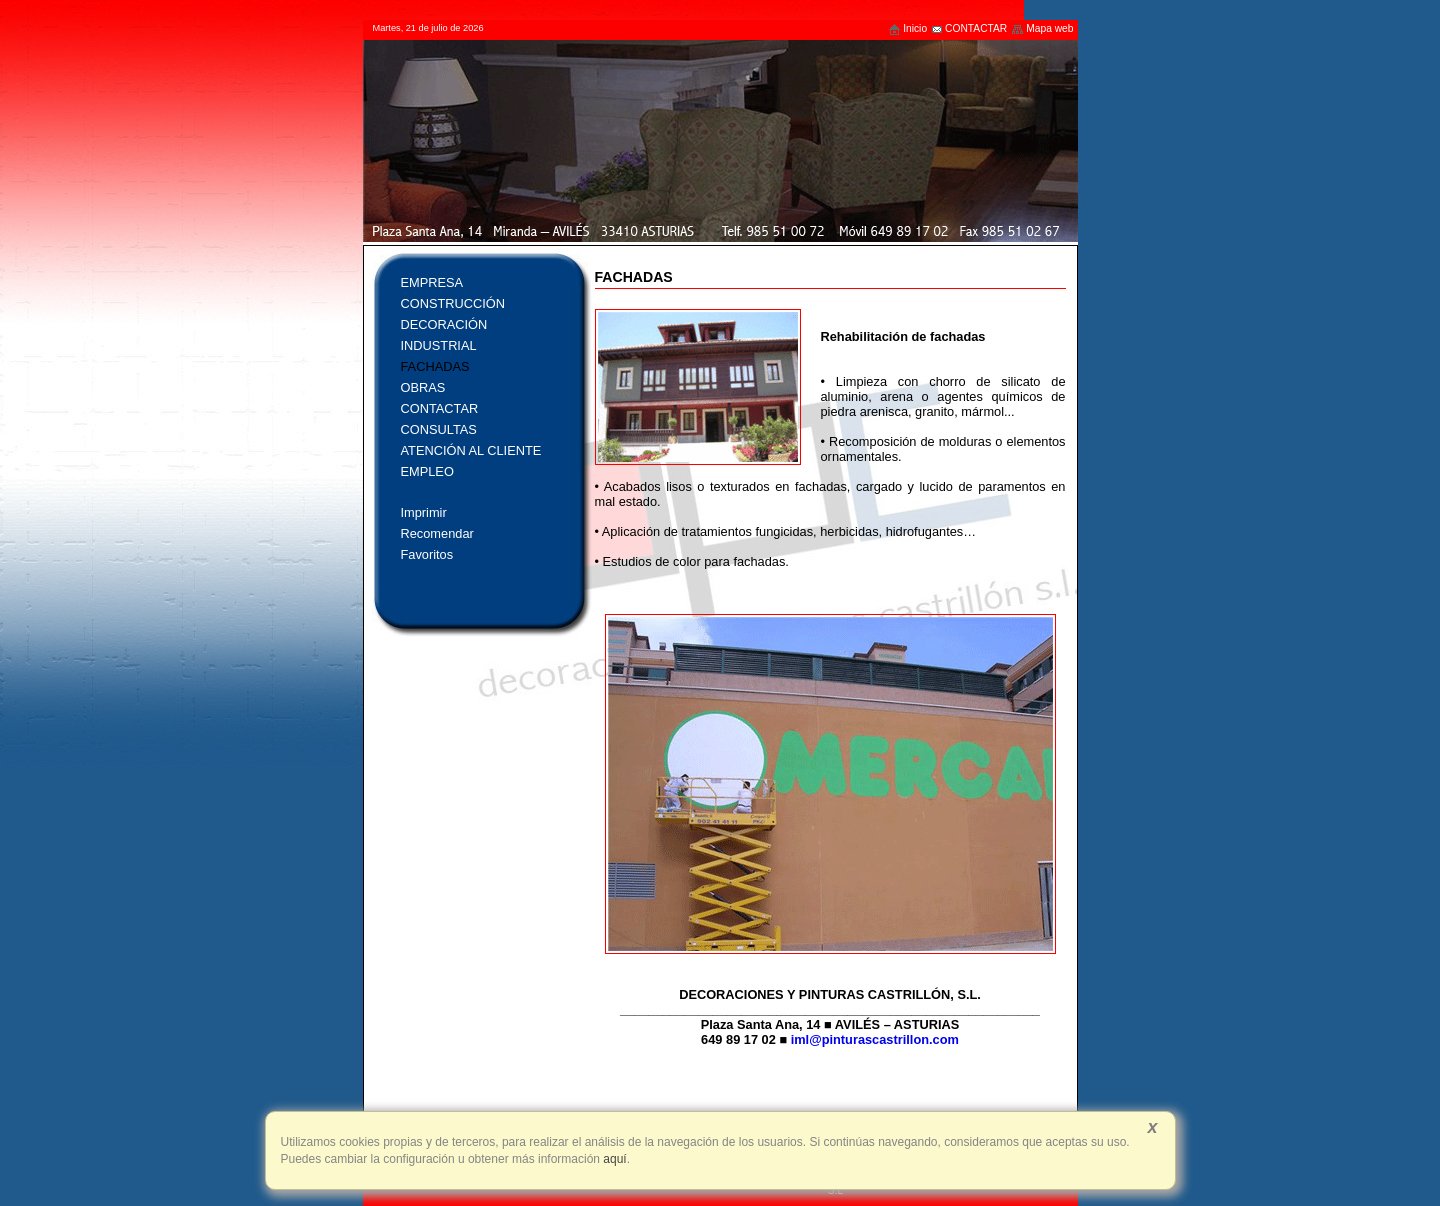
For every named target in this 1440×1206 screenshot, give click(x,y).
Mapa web (1042, 28)
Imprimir (424, 512)
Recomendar (437, 533)
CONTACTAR (969, 28)
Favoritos (427, 554)
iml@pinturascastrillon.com (875, 1039)
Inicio (907, 28)
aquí (613, 1159)
